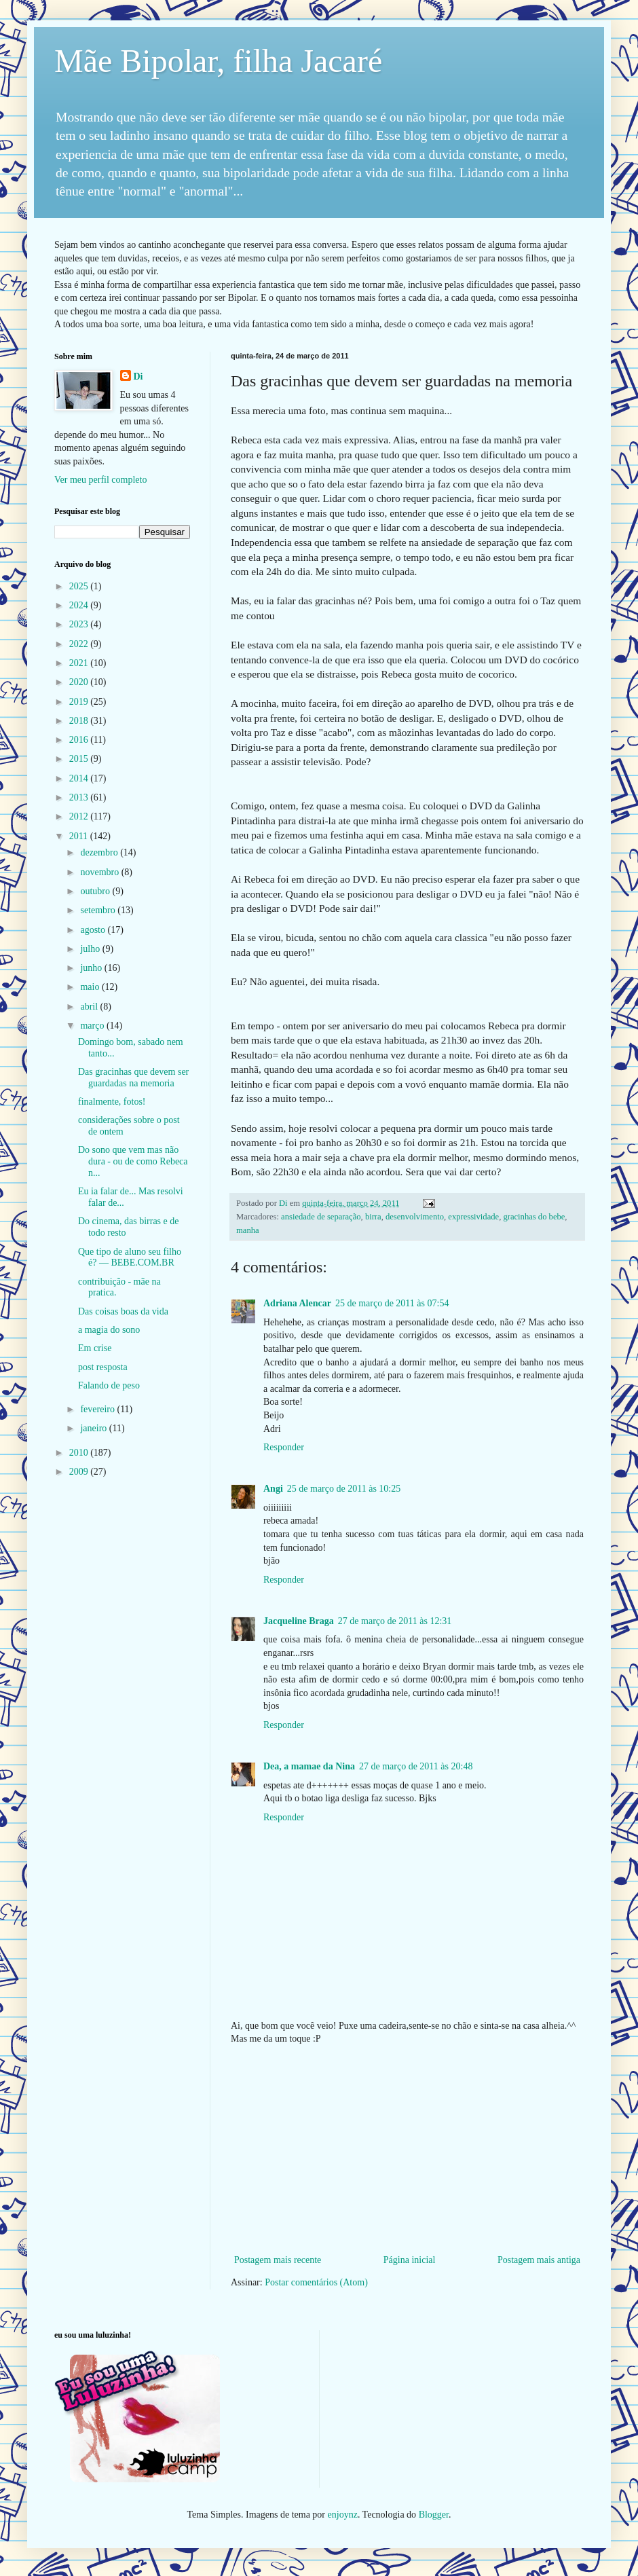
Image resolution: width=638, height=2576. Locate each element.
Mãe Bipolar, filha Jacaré (218, 61)
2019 (80, 702)
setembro (98, 910)
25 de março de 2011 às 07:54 (392, 1303)
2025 (80, 586)
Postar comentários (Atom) (316, 2282)
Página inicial (409, 2260)
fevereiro (98, 1409)
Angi (273, 1489)
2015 (80, 759)
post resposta (103, 1367)
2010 (80, 1453)
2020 (80, 682)
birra (373, 1216)
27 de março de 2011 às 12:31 (394, 1621)
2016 (80, 740)
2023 (80, 624)
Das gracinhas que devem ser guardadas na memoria (133, 1077)
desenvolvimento (415, 1216)
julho (91, 949)
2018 (80, 721)
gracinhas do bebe (534, 1216)
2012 (80, 816)
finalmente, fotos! (112, 1102)
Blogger (434, 2514)
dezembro (100, 852)
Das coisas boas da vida (123, 1311)
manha (247, 1230)
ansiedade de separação (320, 1216)
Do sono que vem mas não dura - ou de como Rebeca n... (133, 1161)
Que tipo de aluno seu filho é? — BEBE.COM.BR (129, 1257)
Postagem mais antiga (539, 2260)
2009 (80, 1472)
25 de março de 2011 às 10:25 (343, 1489)
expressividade (473, 1216)
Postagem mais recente (277, 2260)
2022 (80, 644)
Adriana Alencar (297, 1303)
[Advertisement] (407, 2149)
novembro (100, 872)
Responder (283, 1447)
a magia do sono (109, 1330)
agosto (93, 930)
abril (90, 1006)
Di (138, 376)
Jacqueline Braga (298, 1621)
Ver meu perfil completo (100, 480)
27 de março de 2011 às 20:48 (415, 1766)
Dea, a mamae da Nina (309, 1766)
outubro (96, 891)
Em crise (94, 1348)
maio (91, 987)
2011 (79, 836)
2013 (80, 797)
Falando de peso (109, 1385)
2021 (80, 663)
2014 (80, 778)
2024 (80, 605)
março (93, 1025)
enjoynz (343, 2514)
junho (92, 968)
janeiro (94, 1428)
